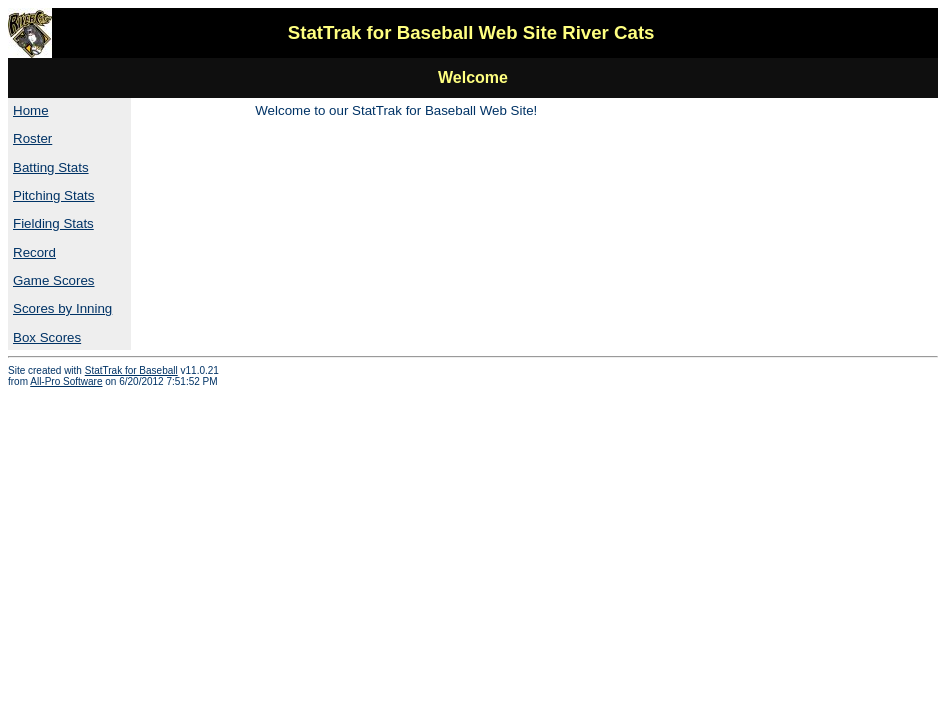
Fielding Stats (53, 223)
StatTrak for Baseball (131, 370)
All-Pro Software (66, 381)
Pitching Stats (54, 195)
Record (34, 252)
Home (31, 110)
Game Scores (53, 280)
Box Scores (47, 337)
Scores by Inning (62, 308)
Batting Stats (51, 167)
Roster (32, 138)
